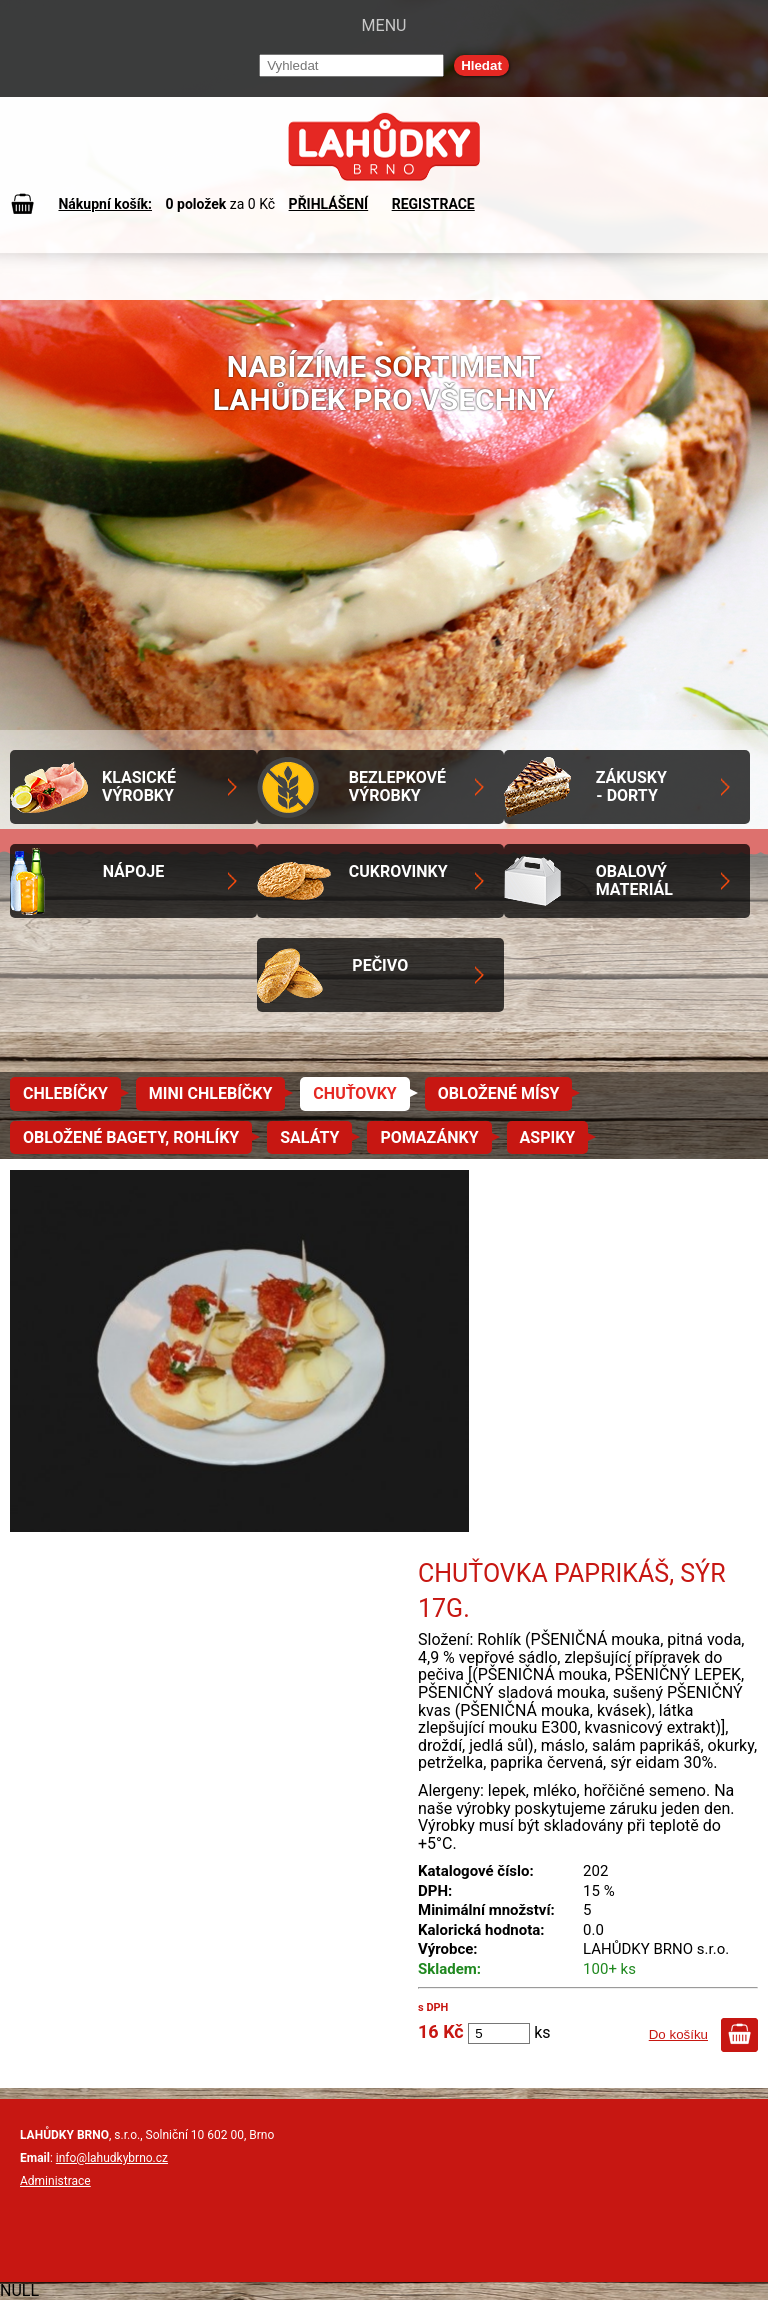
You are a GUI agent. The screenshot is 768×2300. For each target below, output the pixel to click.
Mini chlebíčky (211, 1093)
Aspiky (548, 1137)
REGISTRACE (433, 204)
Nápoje (133, 871)
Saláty (309, 1137)
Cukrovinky (398, 871)
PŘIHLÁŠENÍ (329, 204)
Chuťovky (354, 1093)
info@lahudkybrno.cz (112, 2158)
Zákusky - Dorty (631, 786)
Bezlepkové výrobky (397, 786)
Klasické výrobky (139, 786)
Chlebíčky (65, 1093)
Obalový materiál (634, 880)
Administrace (55, 2181)
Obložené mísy (499, 1093)
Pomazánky (429, 1137)
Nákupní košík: (105, 204)
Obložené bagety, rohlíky (131, 1137)
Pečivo (380, 965)
